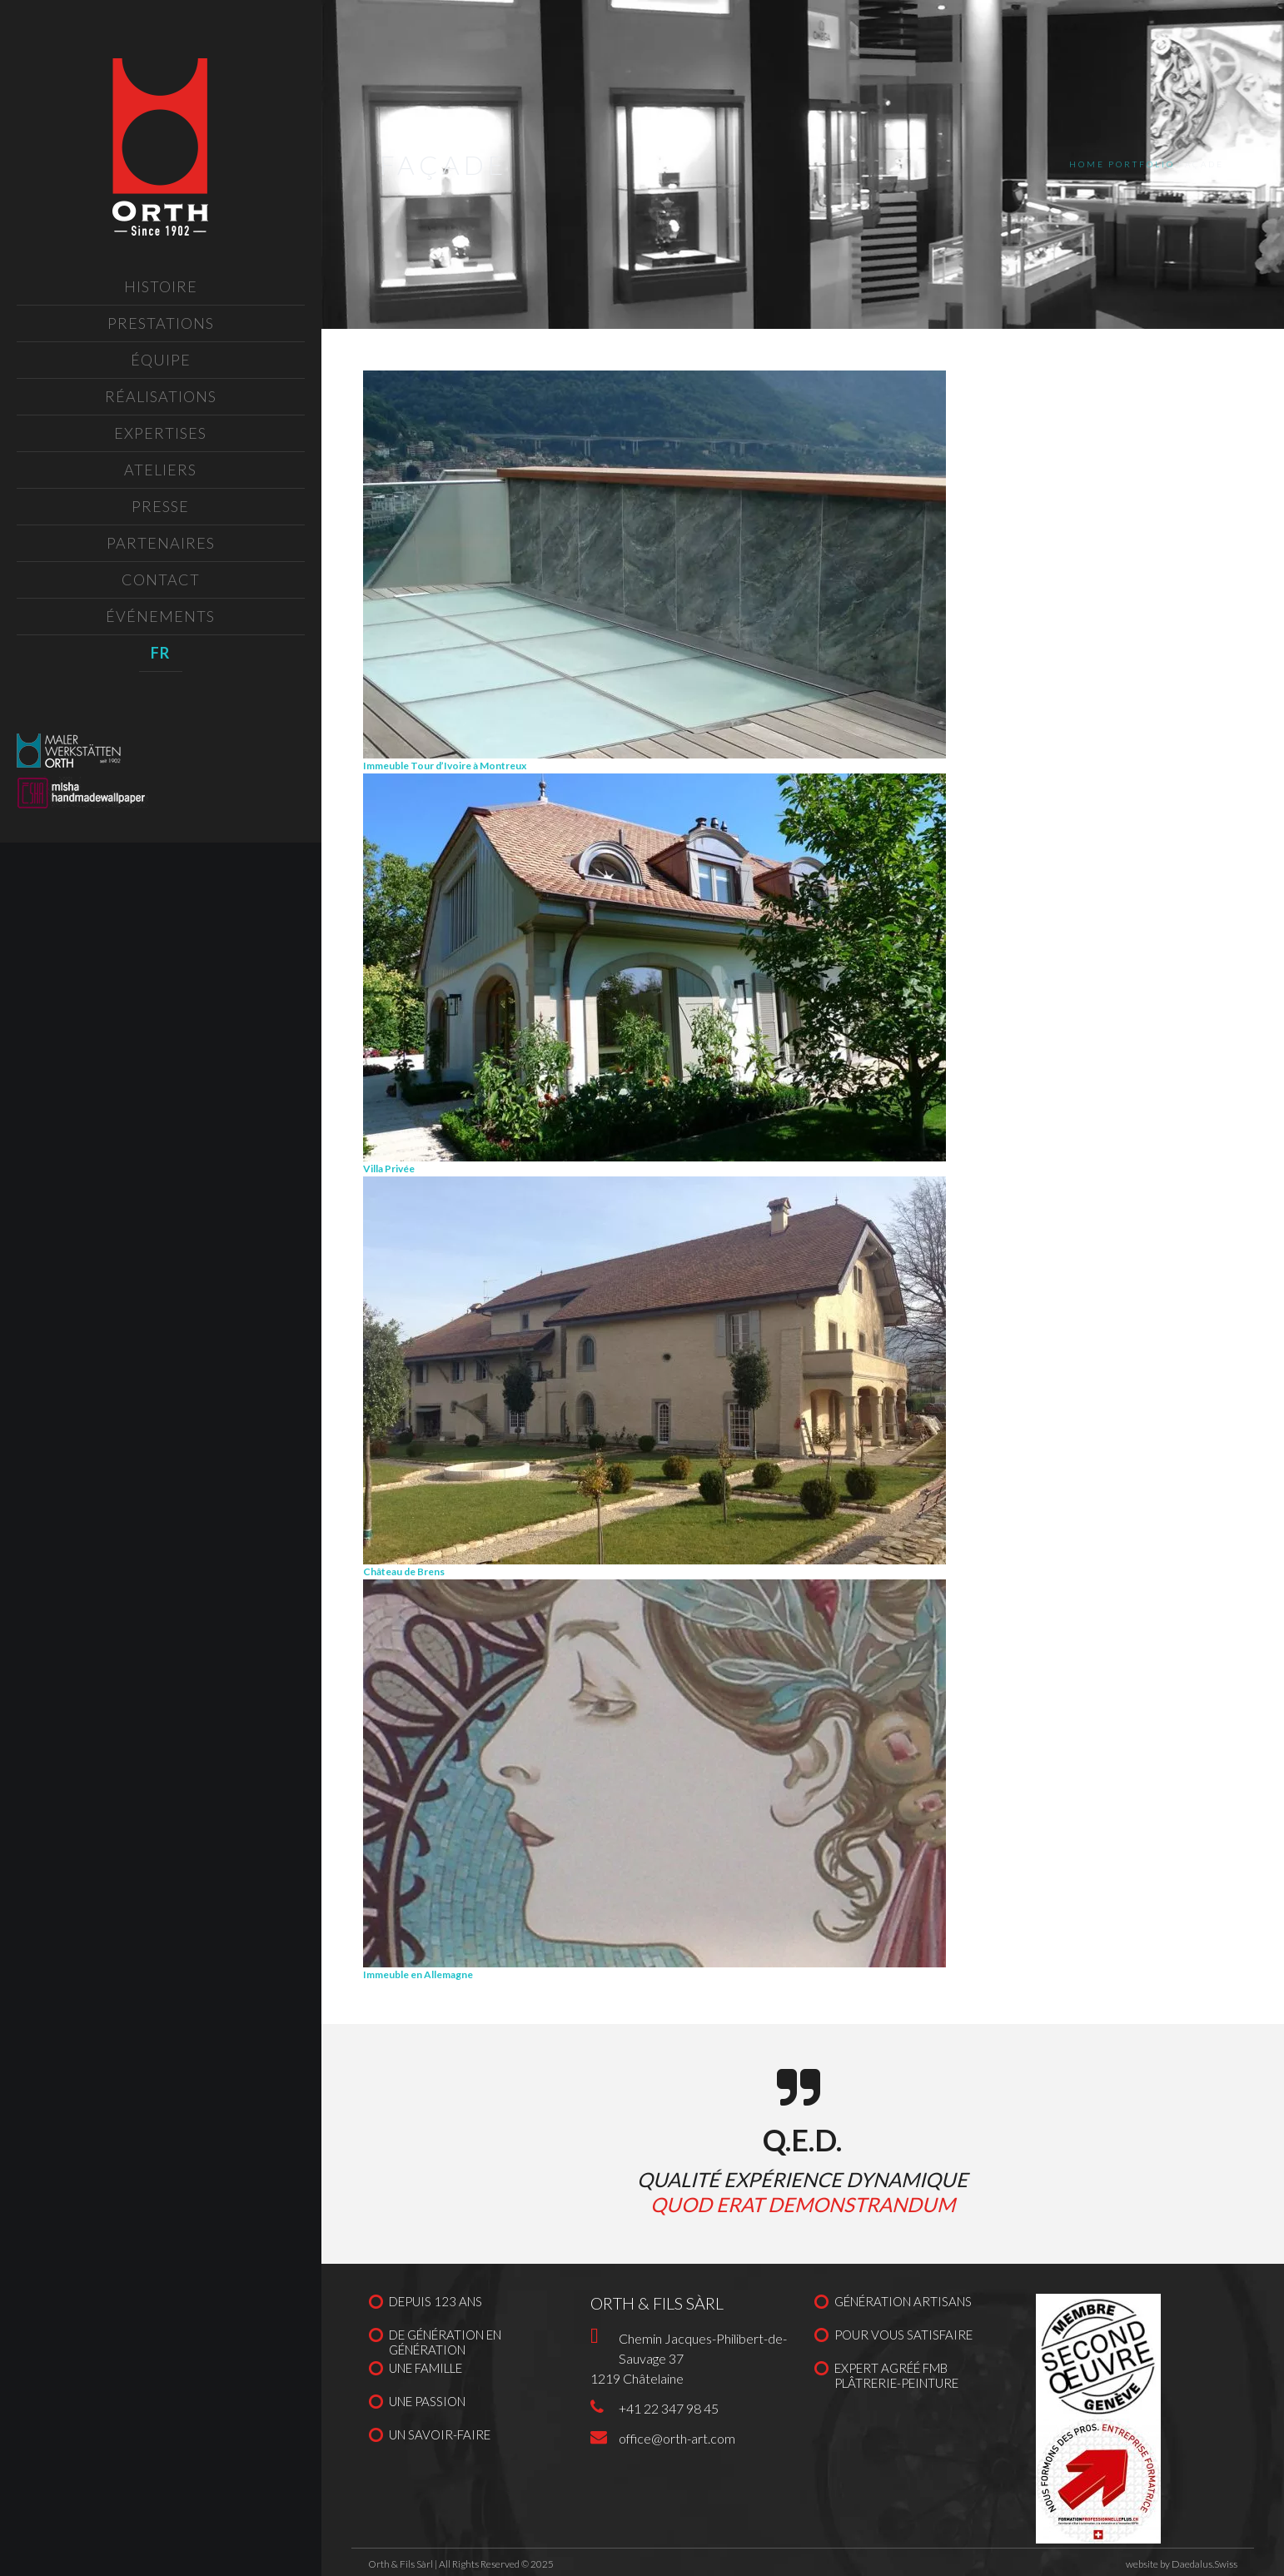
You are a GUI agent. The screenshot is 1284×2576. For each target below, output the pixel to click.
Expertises (160, 433)
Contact (161, 579)
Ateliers (160, 469)
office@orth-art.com (677, 2438)
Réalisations (160, 396)
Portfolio (1141, 164)
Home (1087, 164)
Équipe (161, 360)
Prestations (160, 323)
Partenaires (161, 543)
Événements (160, 616)
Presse (160, 506)
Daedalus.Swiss (1204, 2564)
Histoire (160, 286)
